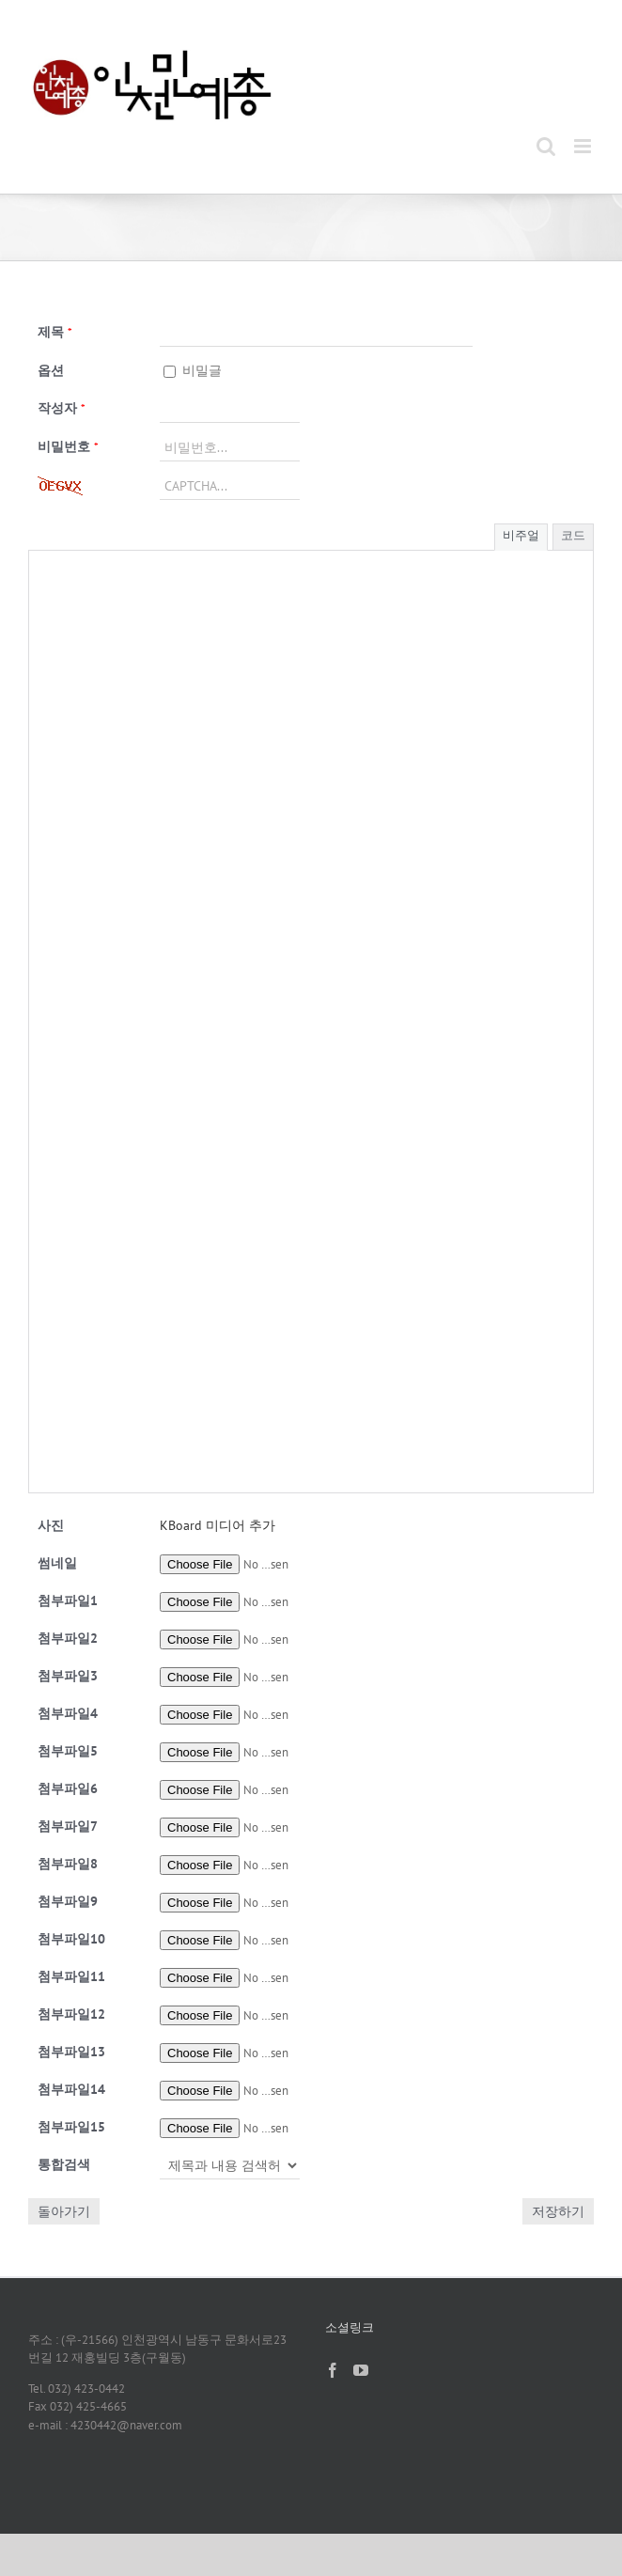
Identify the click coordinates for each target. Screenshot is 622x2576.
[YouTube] (360, 2370)
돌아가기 (64, 2211)
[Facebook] (332, 2370)
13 (71, 2051)
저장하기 (558, 2211)
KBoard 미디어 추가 (217, 1525)
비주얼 (521, 535)
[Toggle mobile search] (545, 146)
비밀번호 (68, 446)
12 (71, 2014)
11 (71, 1976)
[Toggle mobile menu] (584, 146)
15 (71, 2126)
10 (71, 1938)
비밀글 (192, 370)
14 (71, 2089)
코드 (573, 535)
